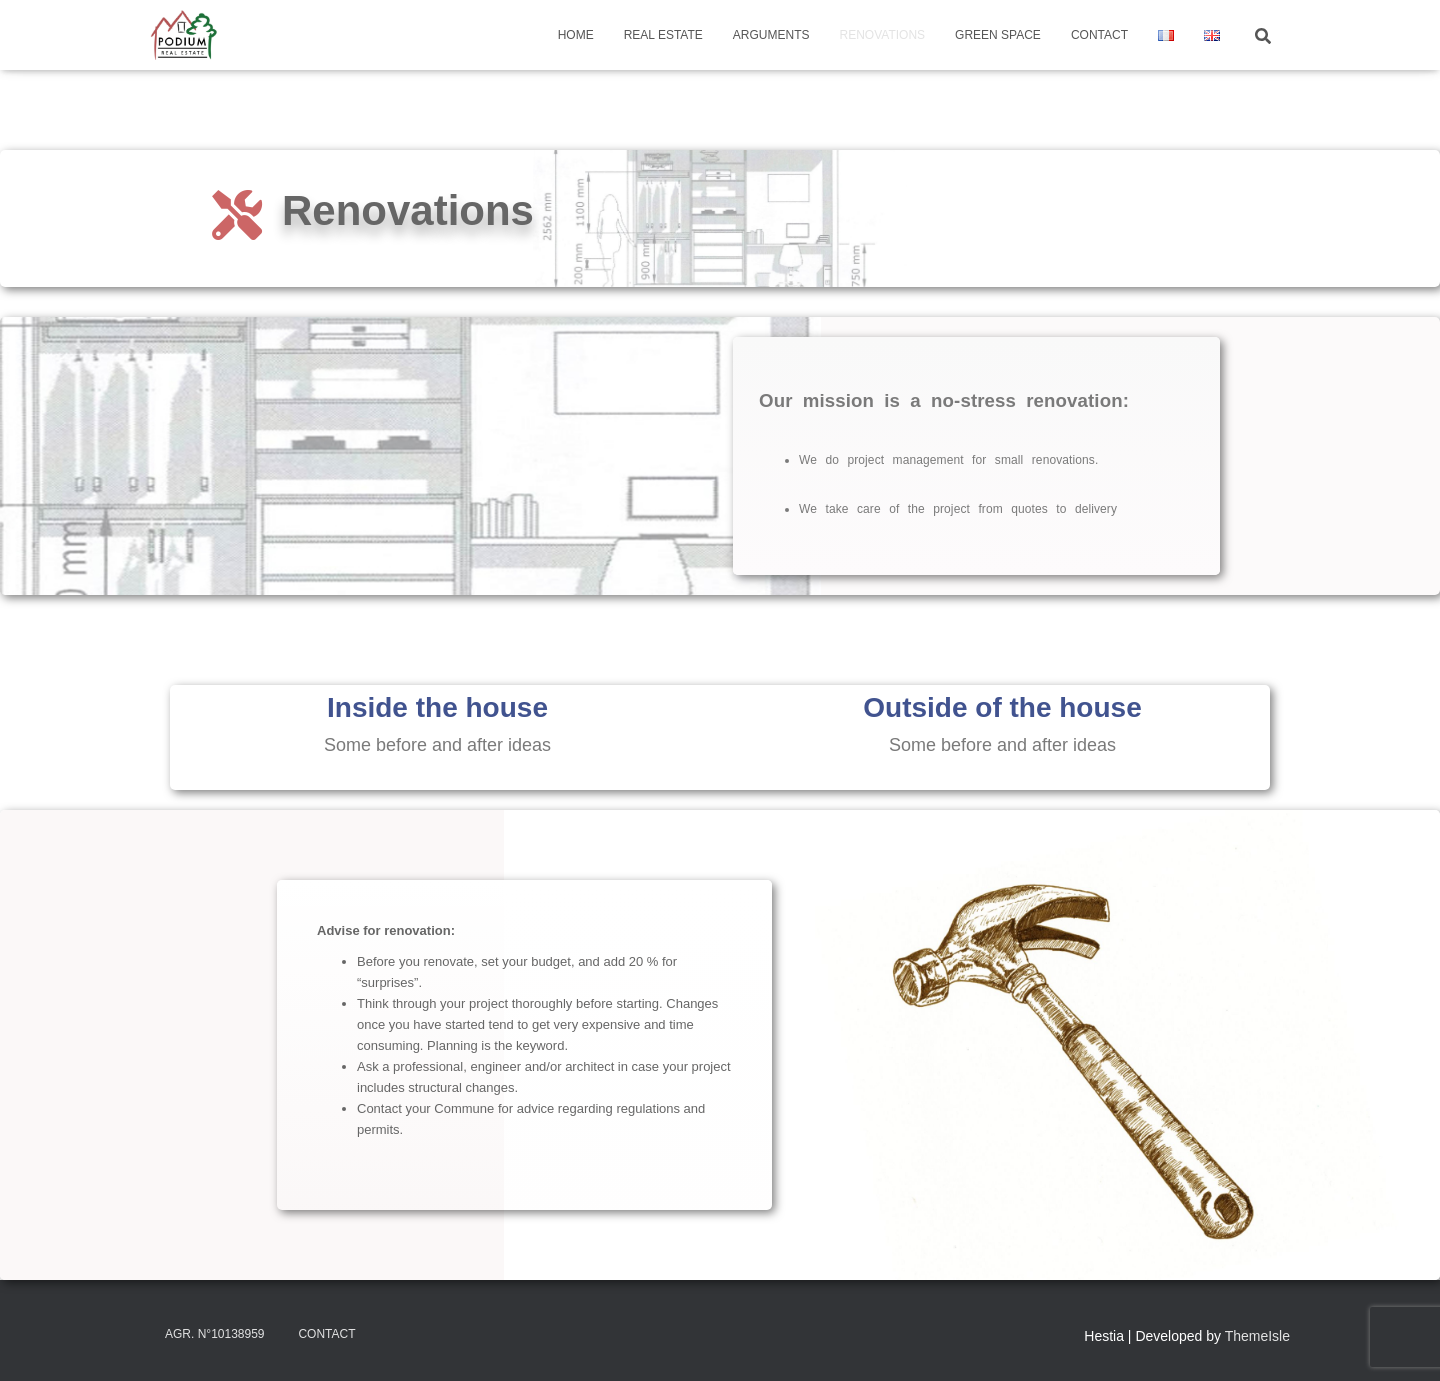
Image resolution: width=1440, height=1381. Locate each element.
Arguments (771, 35)
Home (576, 35)
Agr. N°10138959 (215, 1334)
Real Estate (663, 35)
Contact (1099, 35)
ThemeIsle (1257, 1336)
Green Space (998, 35)
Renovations (883, 35)
